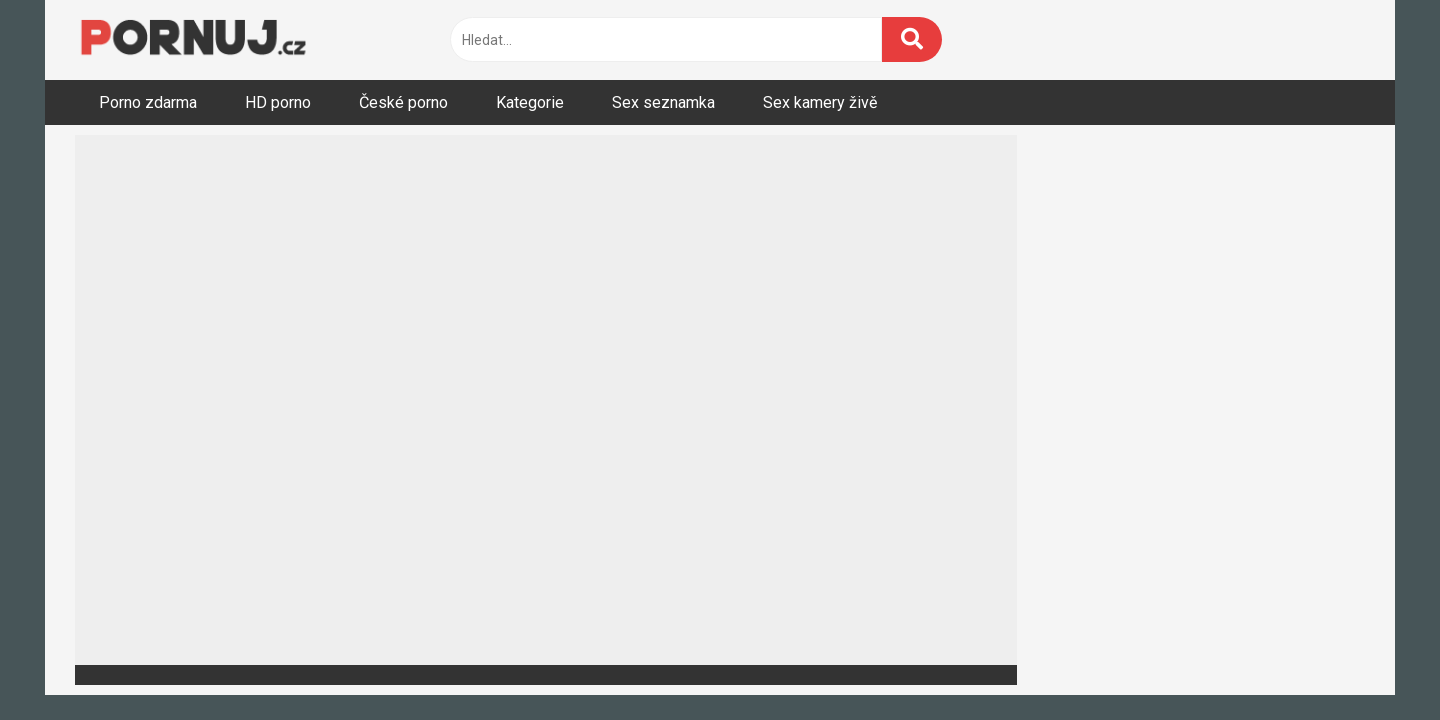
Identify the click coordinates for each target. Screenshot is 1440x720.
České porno (403, 102)
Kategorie (530, 102)
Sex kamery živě (820, 102)
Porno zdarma (148, 102)
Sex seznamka (663, 102)
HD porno (278, 102)
